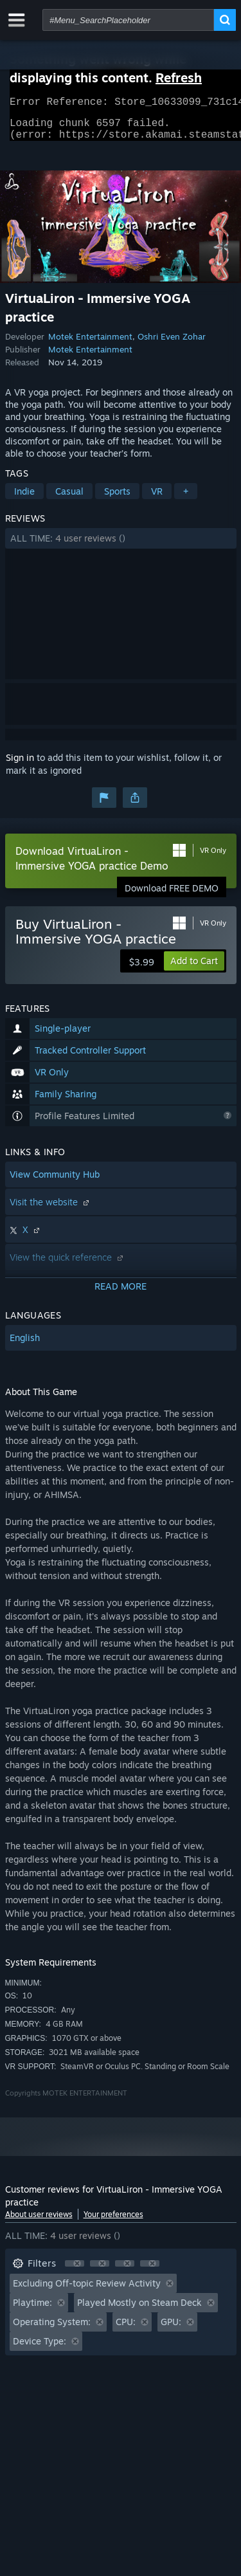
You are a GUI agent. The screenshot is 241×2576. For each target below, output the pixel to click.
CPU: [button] (126, 2329)
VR (157, 498)
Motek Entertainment (90, 344)
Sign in (20, 765)
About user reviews (39, 2222)
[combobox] (128, 20)
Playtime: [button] (32, 2310)
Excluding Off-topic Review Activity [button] (87, 2290)
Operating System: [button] (52, 2329)
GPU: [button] (171, 2329)
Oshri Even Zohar (172, 344)
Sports (117, 498)
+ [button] (185, 498)
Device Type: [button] (39, 2348)
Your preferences (113, 2222)
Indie (24, 498)
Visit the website (51, 1209)
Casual (69, 498)
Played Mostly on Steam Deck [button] (139, 2310)
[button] (121, 546)
